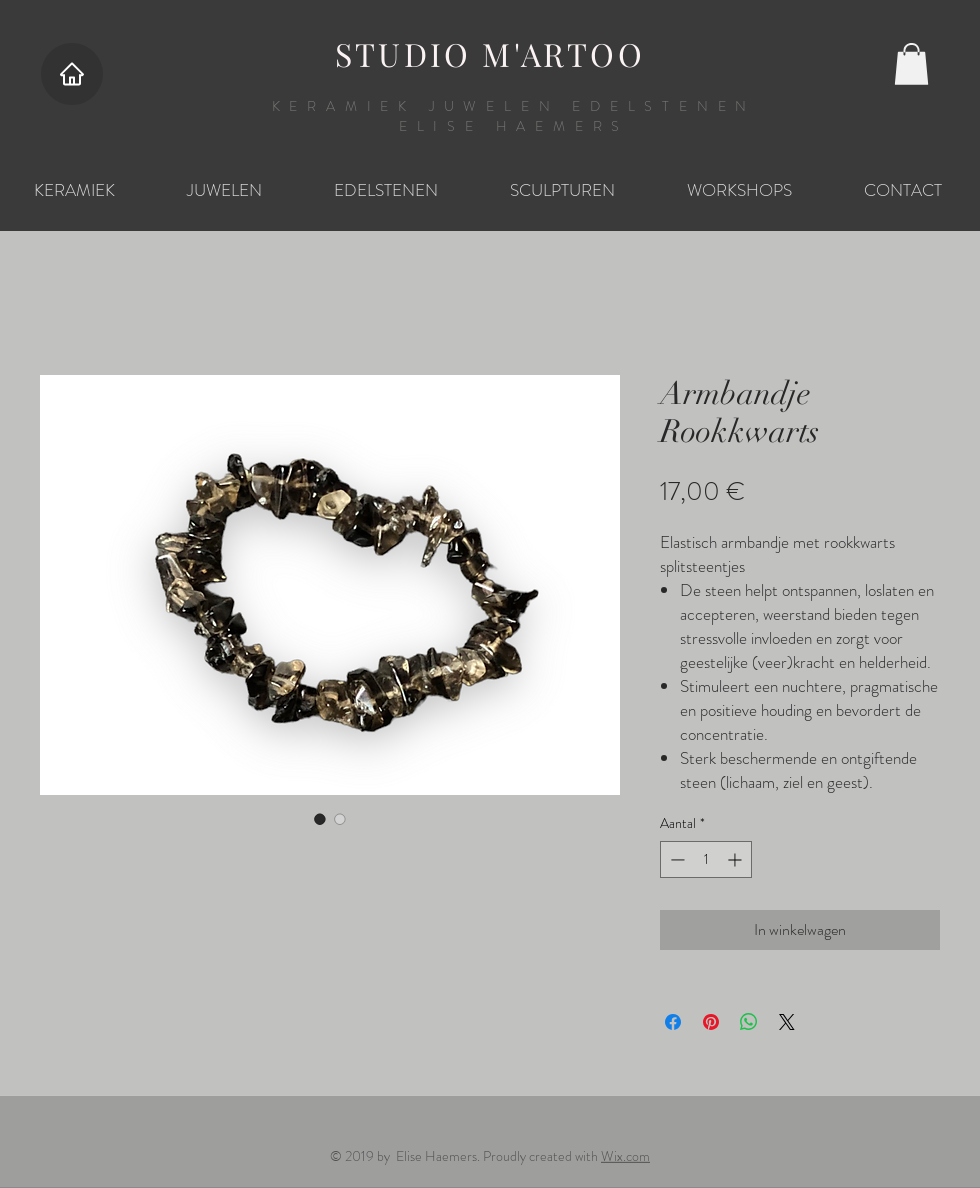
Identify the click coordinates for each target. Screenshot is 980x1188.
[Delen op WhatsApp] (749, 1022)
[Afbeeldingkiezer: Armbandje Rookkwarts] (320, 819)
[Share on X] (787, 1022)
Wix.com (625, 1156)
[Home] (72, 74)
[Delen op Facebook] (673, 1022)
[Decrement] (675, 859)
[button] (911, 64)
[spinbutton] (706, 859)
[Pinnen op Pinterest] (711, 1022)
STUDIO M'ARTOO (490, 53)
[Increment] (736, 859)
